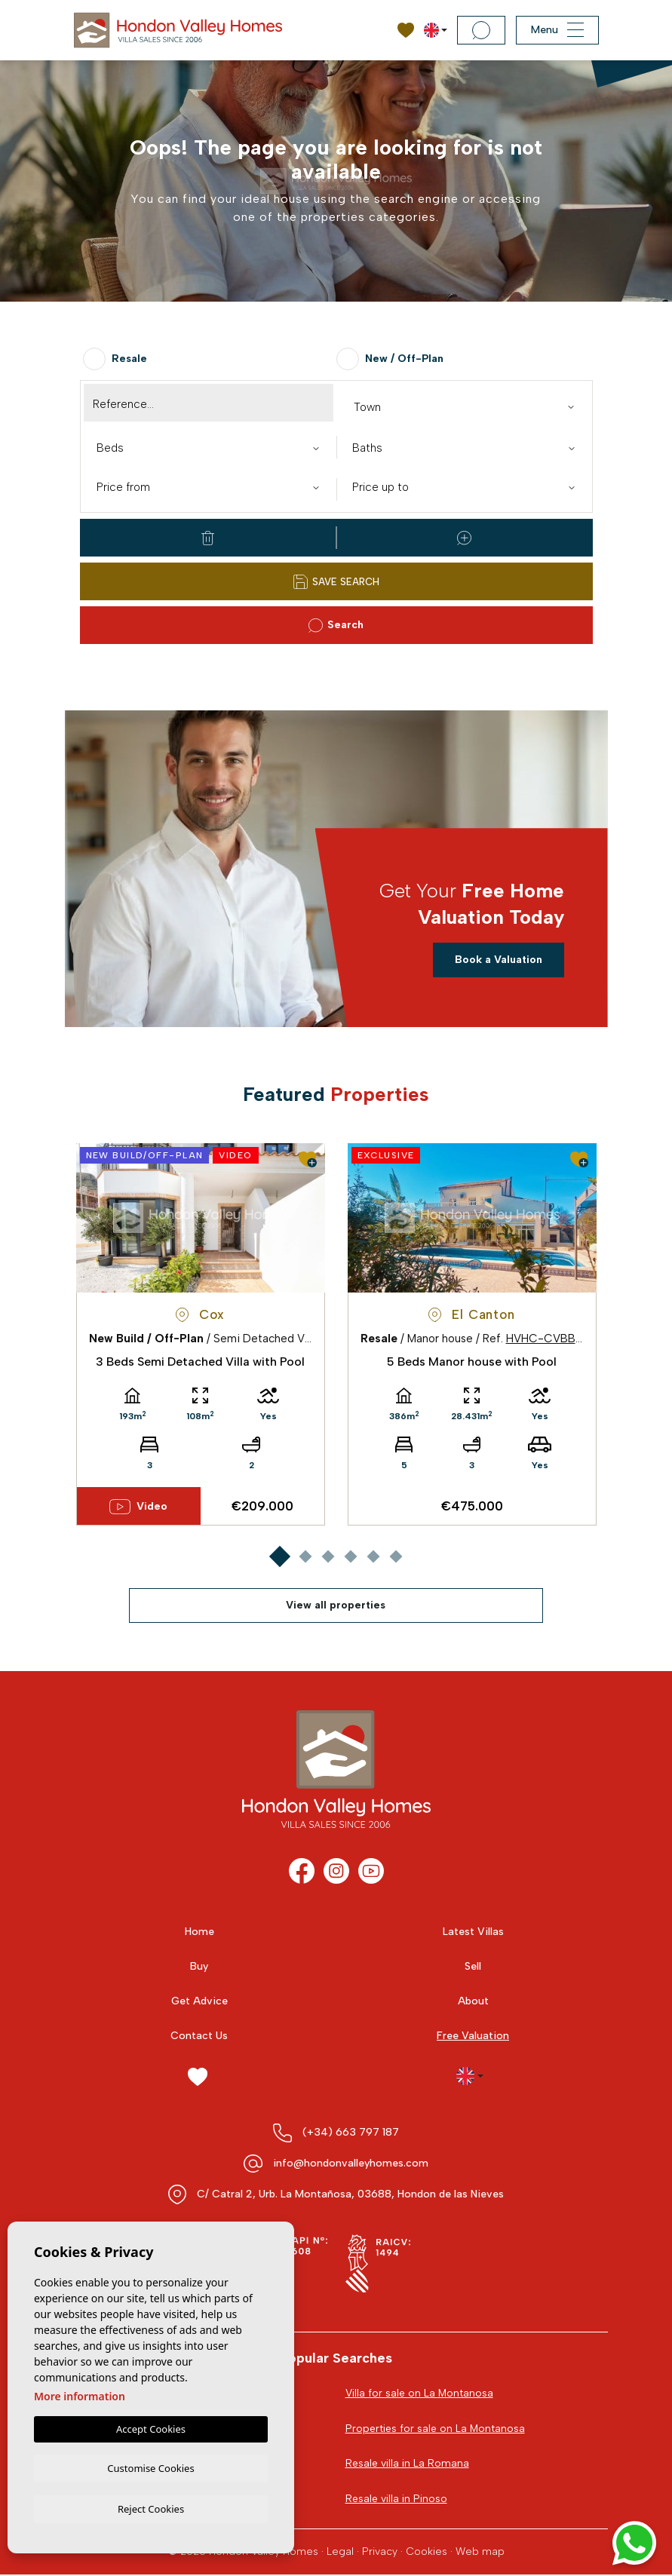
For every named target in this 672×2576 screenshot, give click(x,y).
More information (79, 2394)
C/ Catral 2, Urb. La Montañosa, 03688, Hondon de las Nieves (350, 2194)
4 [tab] (350, 1556)
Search (335, 625)
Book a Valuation (498, 959)
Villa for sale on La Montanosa (419, 2393)
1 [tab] (279, 1556)
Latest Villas (473, 1931)
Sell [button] (473, 1966)
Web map (480, 2552)
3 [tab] (327, 1556)
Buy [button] (199, 1966)
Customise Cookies (150, 2466)
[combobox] (464, 406)
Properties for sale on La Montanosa (435, 2428)
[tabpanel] (200, 1334)
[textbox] (467, 407)
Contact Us (199, 2035)
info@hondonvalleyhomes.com (350, 2163)
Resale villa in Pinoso (396, 2499)
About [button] (473, 2001)
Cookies (426, 2552)
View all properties (335, 1605)
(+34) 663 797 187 (350, 2132)
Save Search (336, 582)
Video (138, 1506)
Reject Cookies (151, 2508)
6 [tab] (395, 1556)
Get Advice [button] (199, 2001)
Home (199, 1931)
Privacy (379, 2552)
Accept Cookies (151, 2426)
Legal (340, 2552)
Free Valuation (473, 2035)
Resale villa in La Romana (407, 2464)
